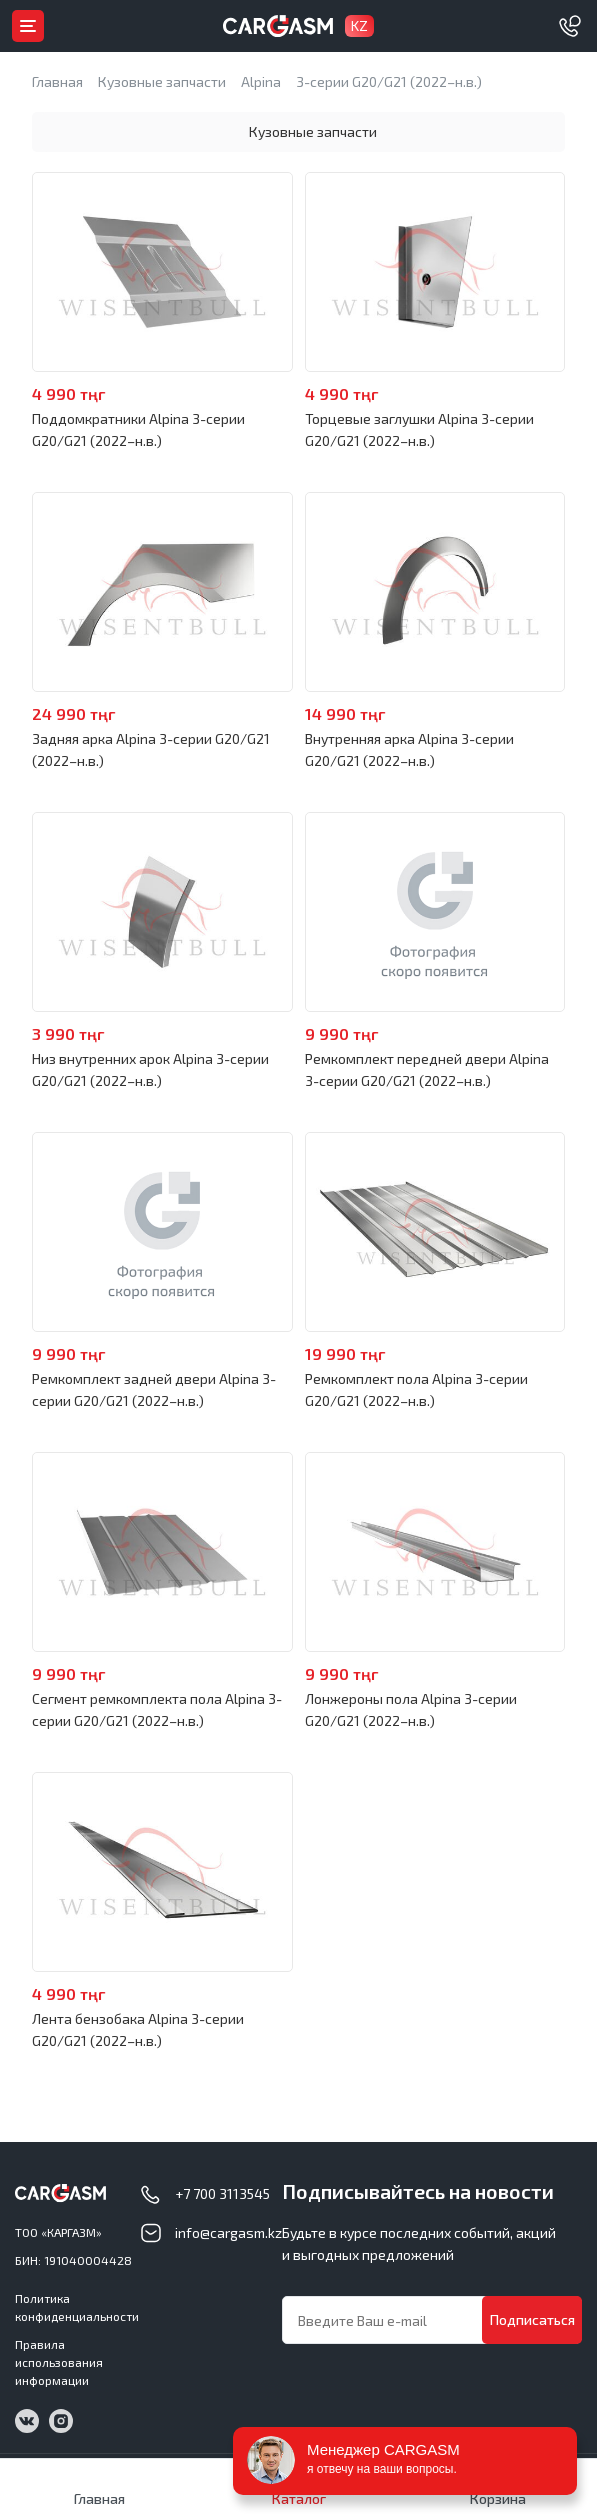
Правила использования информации (59, 2362)
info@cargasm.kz (228, 2232)
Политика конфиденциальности (77, 2307)
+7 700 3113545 (222, 2193)
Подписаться (532, 2319)
